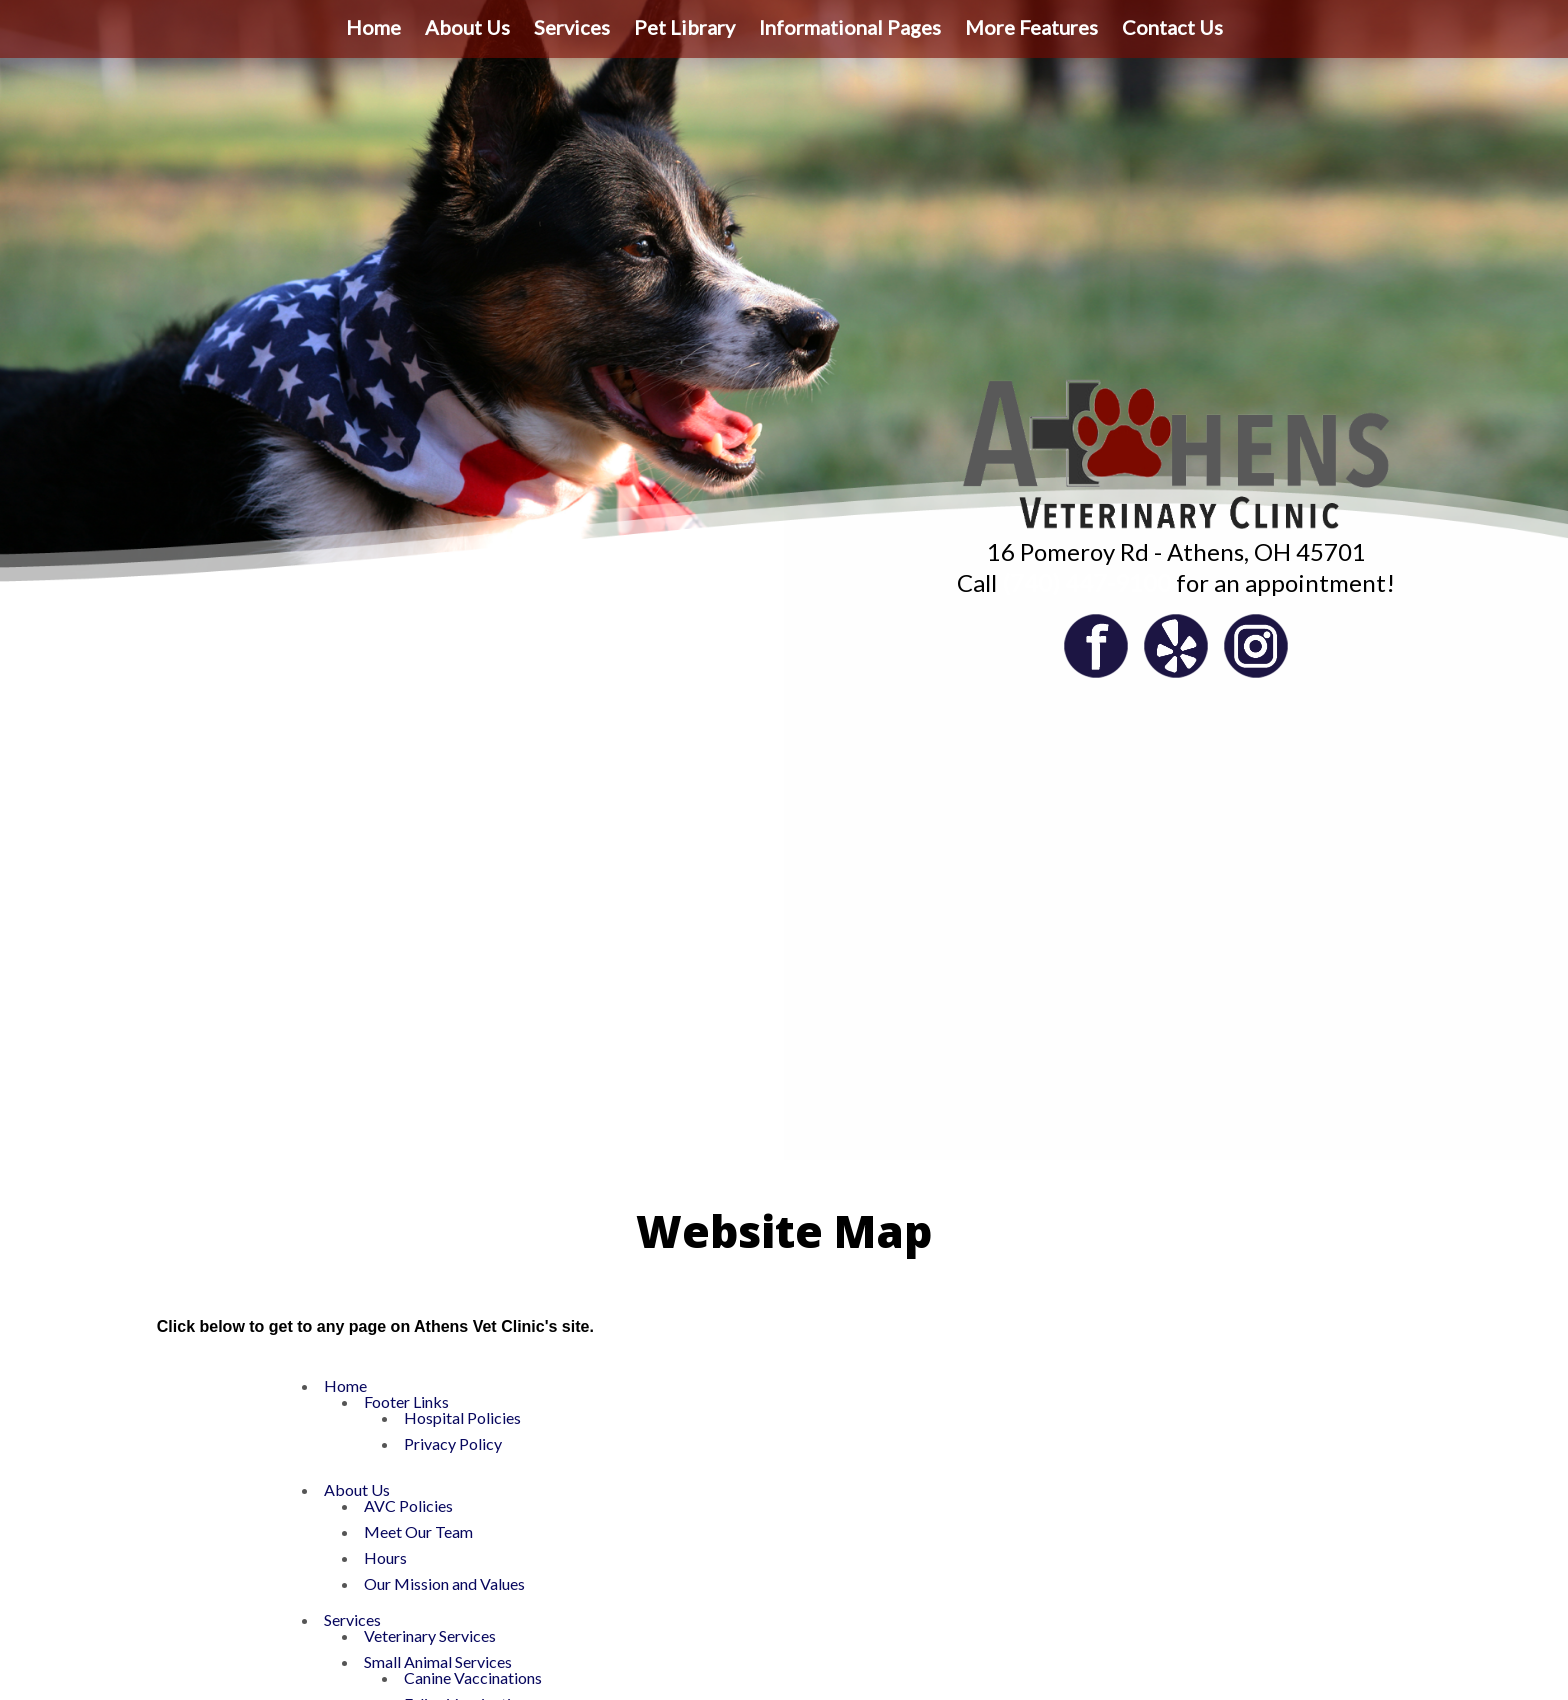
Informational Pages (850, 27)
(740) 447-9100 (1086, 582)
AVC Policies (408, 1505)
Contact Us (1172, 27)
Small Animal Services (438, 1661)
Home (373, 27)
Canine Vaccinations (473, 1677)
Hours (385, 1557)
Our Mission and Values (444, 1583)
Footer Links (406, 1401)
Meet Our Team (418, 1531)
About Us (467, 27)
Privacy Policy (453, 1443)
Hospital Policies (462, 1417)
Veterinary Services (430, 1635)
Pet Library (684, 27)
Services (572, 27)
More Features (1031, 27)
